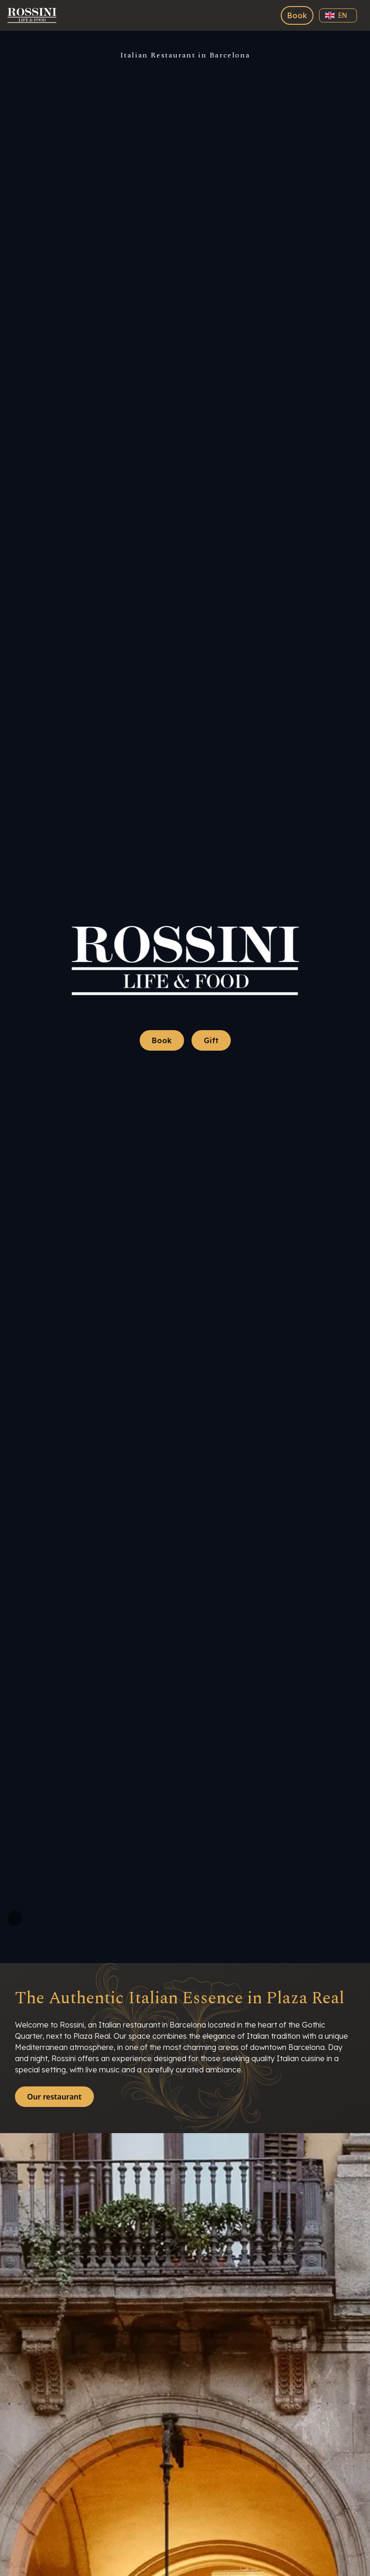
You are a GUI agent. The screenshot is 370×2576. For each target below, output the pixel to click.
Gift (211, 1040)
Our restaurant (54, 2097)
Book (297, 15)
